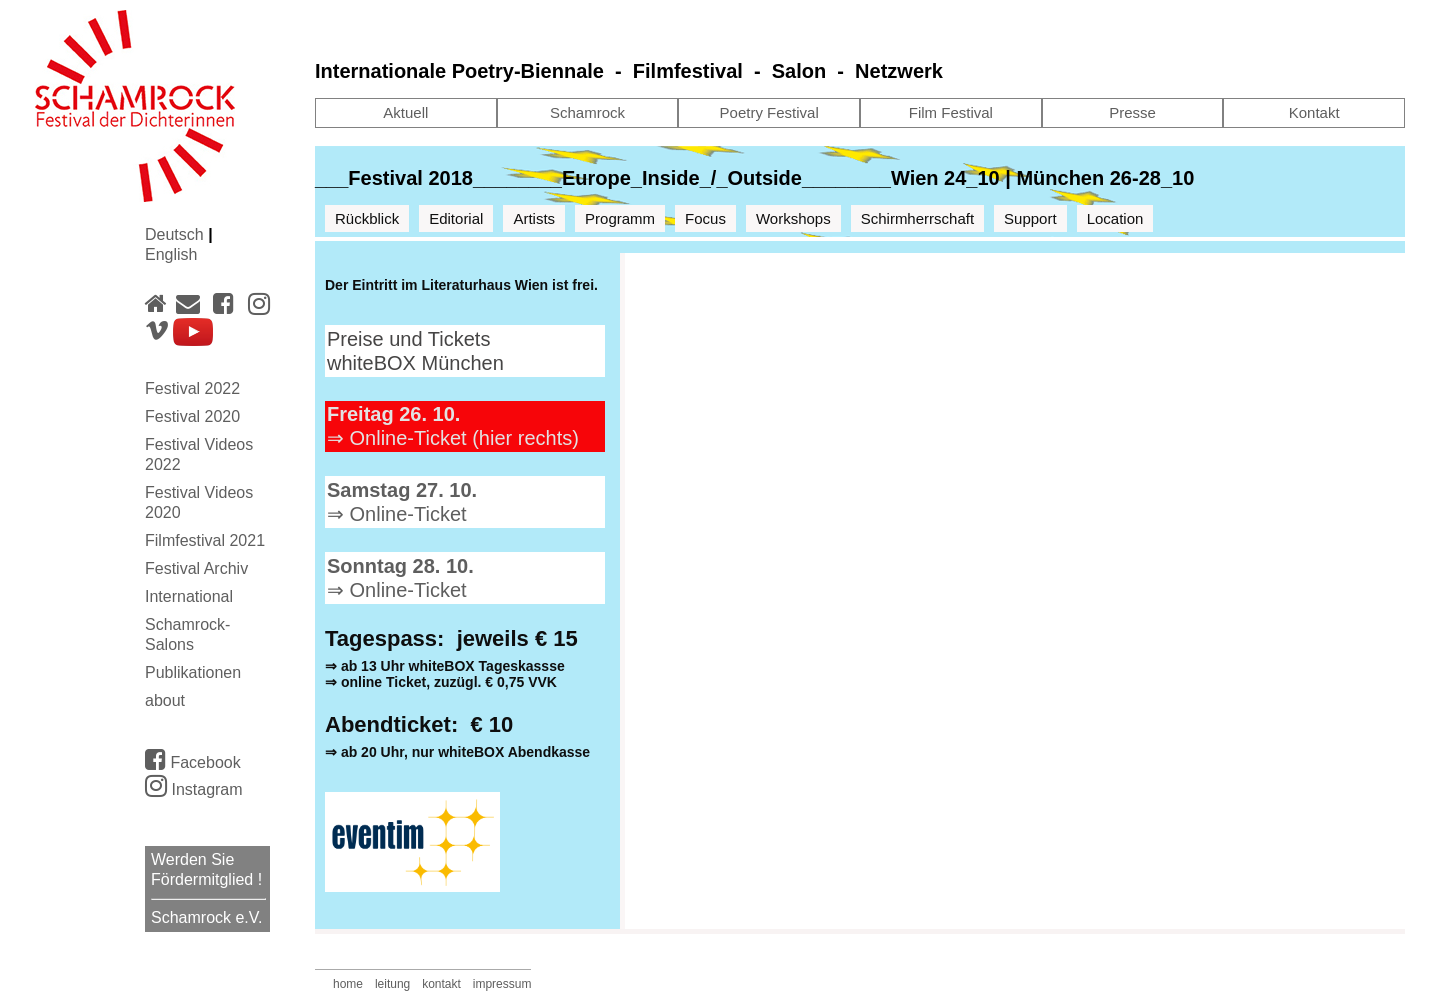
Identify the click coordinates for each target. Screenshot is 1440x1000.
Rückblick (367, 218)
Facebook (193, 759)
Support (1030, 218)
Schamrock (587, 112)
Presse (1132, 112)
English (171, 254)
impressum (502, 984)
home (348, 984)
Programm (620, 218)
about (165, 700)
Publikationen (193, 672)
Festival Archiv (196, 568)
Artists (534, 218)
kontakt (441, 984)
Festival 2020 (192, 416)
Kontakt (1314, 112)
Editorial (456, 218)
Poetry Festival (769, 112)
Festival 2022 (192, 388)
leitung (392, 984)
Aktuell (405, 112)
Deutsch (176, 234)
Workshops (793, 218)
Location (1115, 218)
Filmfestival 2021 (205, 540)
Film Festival (951, 112)
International (189, 596)
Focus (705, 218)
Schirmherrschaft (917, 218)
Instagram (194, 789)
